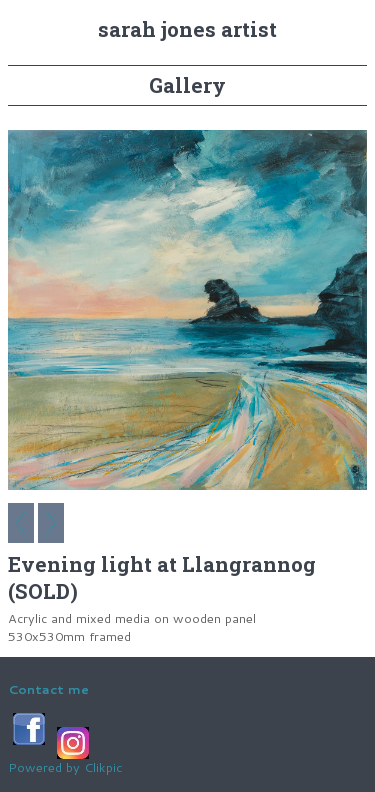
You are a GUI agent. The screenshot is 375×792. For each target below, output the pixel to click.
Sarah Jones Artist (187, 29)
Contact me (48, 689)
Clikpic (103, 767)
